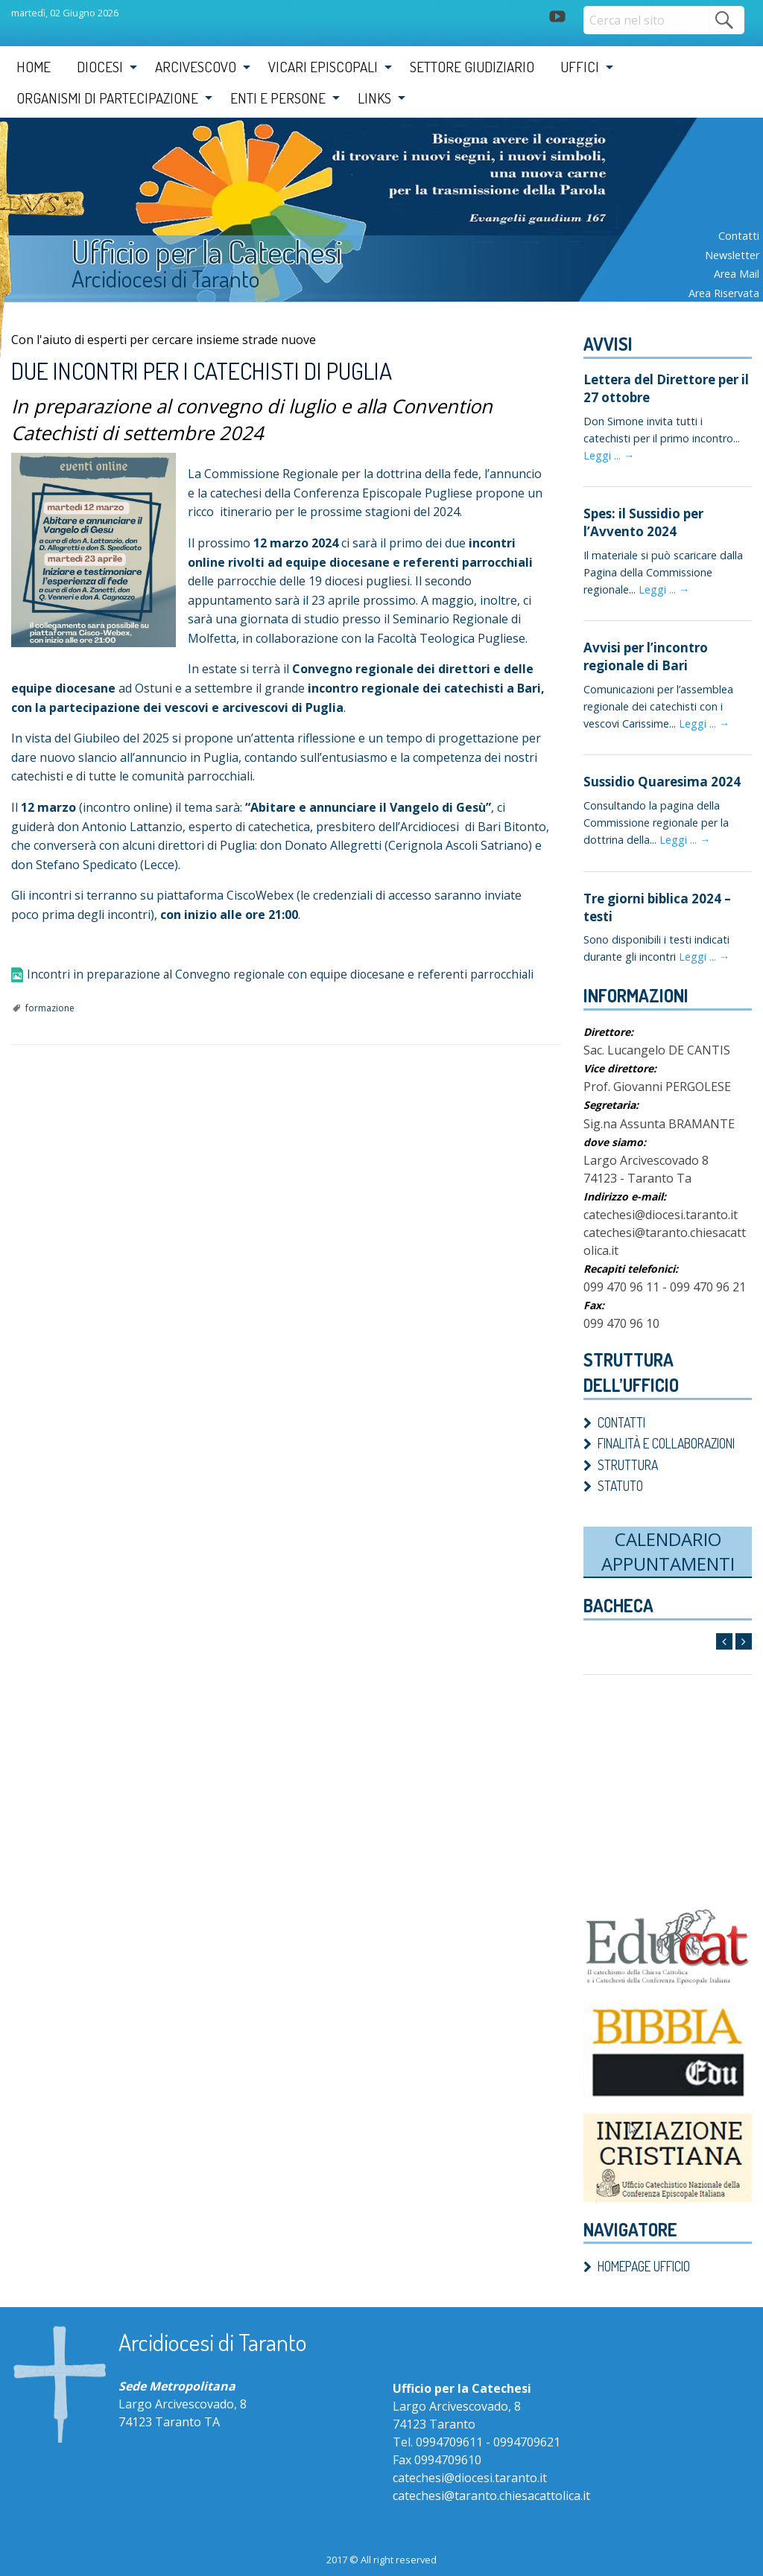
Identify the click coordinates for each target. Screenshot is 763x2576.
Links (374, 98)
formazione (50, 1008)
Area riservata (723, 293)
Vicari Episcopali (323, 66)
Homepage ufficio (644, 2257)
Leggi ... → (608, 453)
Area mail (736, 274)
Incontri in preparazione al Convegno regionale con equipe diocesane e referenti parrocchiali (287, 974)
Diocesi (100, 66)
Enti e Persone (278, 98)
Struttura (628, 1455)
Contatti (738, 236)
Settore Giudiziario (472, 66)
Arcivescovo (195, 66)
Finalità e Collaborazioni (666, 1433)
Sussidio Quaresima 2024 (657, 775)
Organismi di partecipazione (107, 98)
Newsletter (732, 255)
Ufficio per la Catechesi (225, 254)
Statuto (620, 1477)
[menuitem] (33, 67)
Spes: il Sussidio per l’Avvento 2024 (641, 519)
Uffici (579, 66)
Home (33, 66)
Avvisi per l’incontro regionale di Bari (642, 651)
